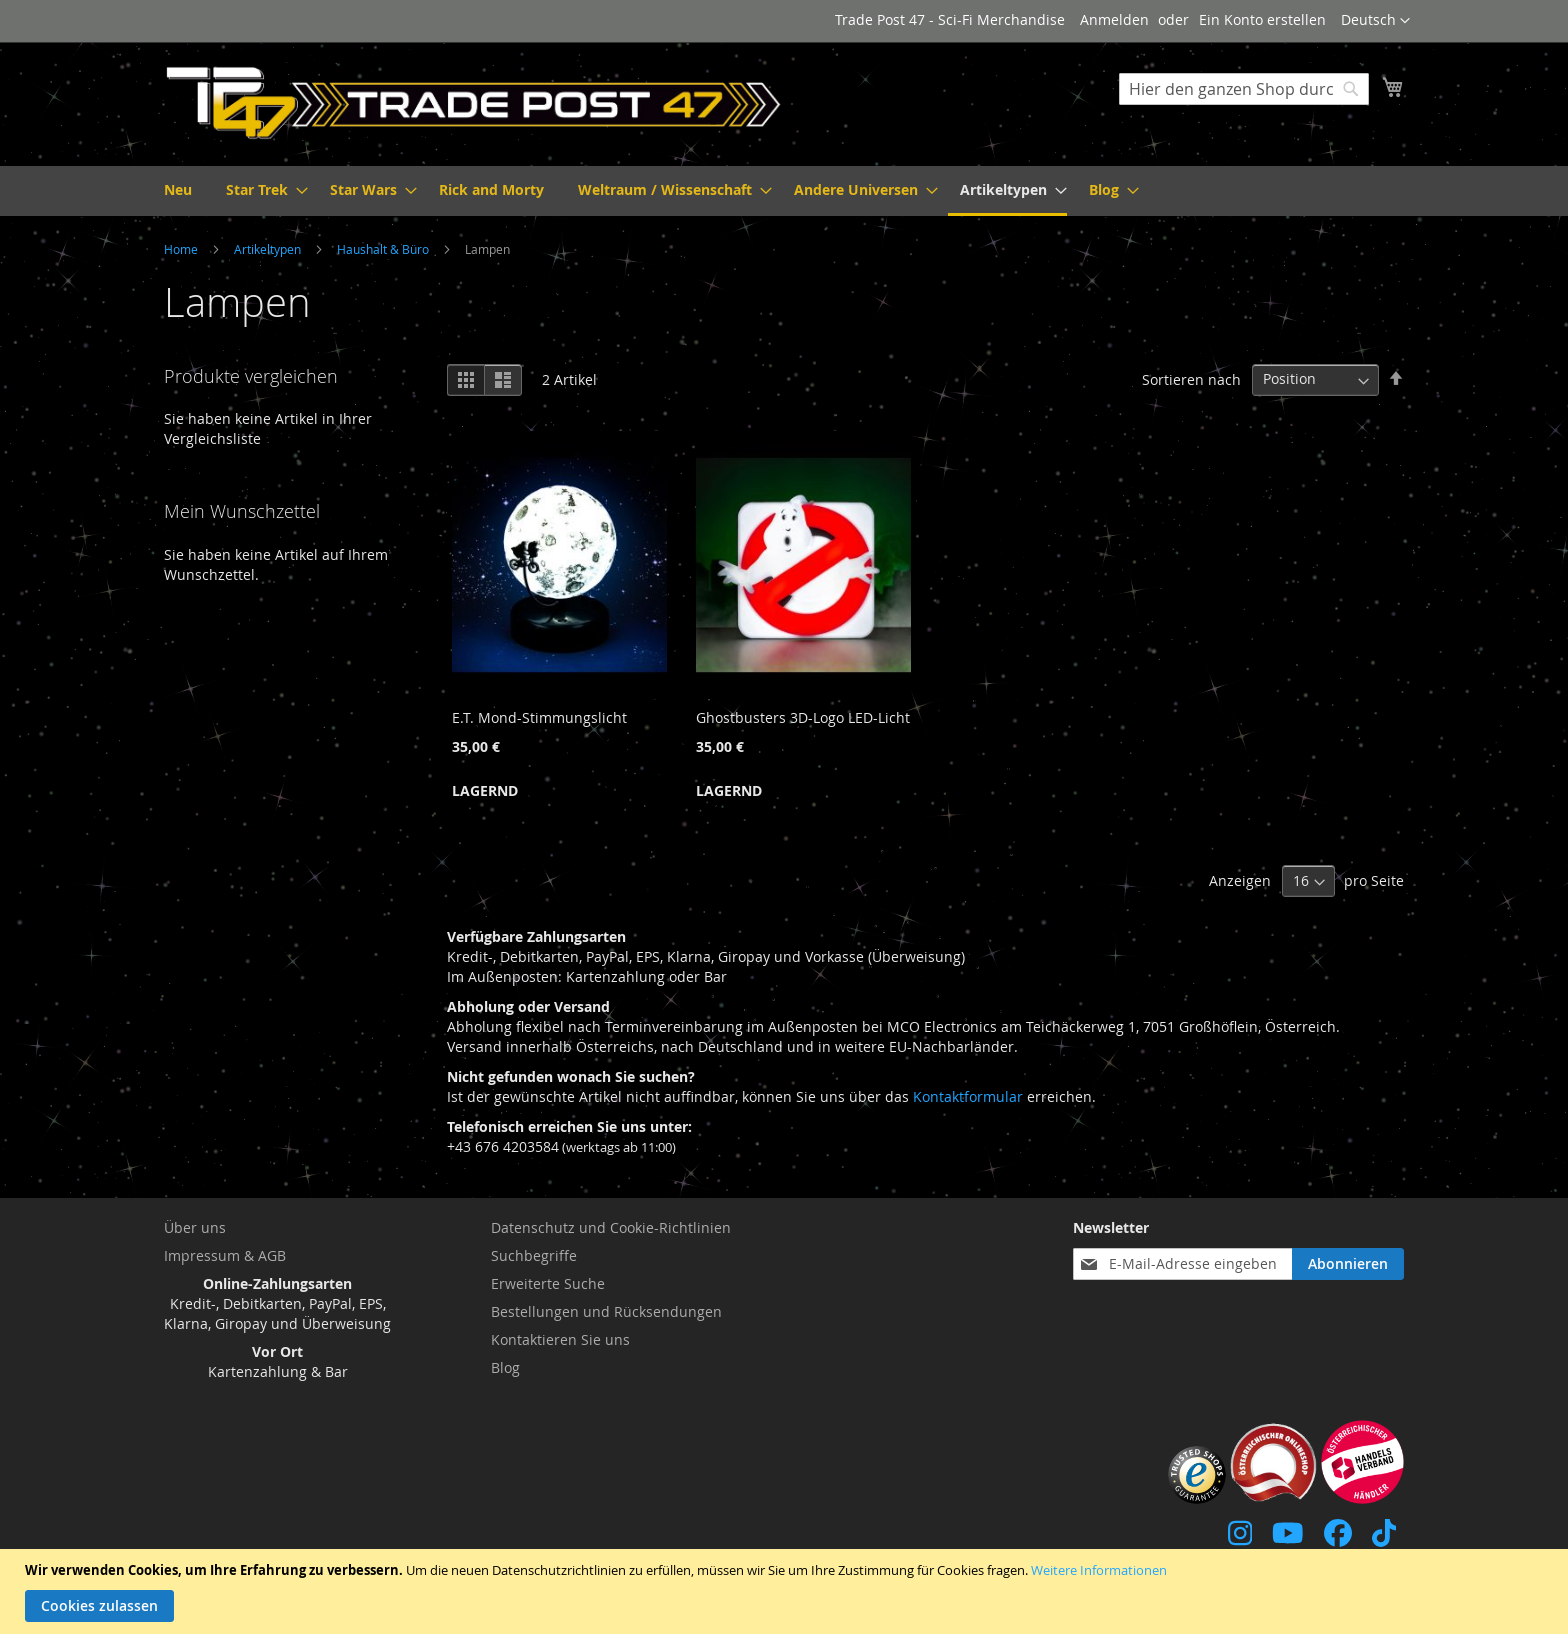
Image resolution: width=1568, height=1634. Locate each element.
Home (182, 249)
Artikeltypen (269, 249)
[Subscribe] (1348, 1264)
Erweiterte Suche (548, 1283)
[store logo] (474, 103)
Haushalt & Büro (384, 249)
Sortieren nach (1191, 378)
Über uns (195, 1227)
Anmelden (1114, 19)
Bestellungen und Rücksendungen (606, 1311)
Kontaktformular (968, 1096)
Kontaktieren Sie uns (560, 1339)
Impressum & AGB (225, 1255)
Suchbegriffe (534, 1255)
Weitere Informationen (1099, 1570)
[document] (786, 1591)
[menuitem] (178, 189)
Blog (505, 1367)
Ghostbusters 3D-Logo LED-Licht (803, 717)
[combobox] (1244, 89)
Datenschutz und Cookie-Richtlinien (611, 1227)
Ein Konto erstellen (1262, 19)
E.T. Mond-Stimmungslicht (539, 717)
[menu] (784, 191)
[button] (1375, 21)
